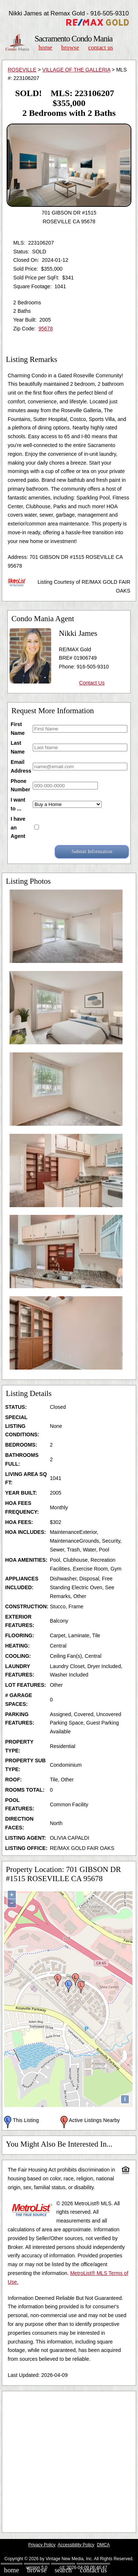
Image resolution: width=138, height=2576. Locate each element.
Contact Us (100, 47)
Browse (70, 47)
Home (45, 47)
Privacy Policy (42, 2544)
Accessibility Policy (76, 2544)
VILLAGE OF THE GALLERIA (76, 70)
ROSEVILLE (22, 70)
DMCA (103, 2544)
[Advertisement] (69, 2462)
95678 (45, 328)
